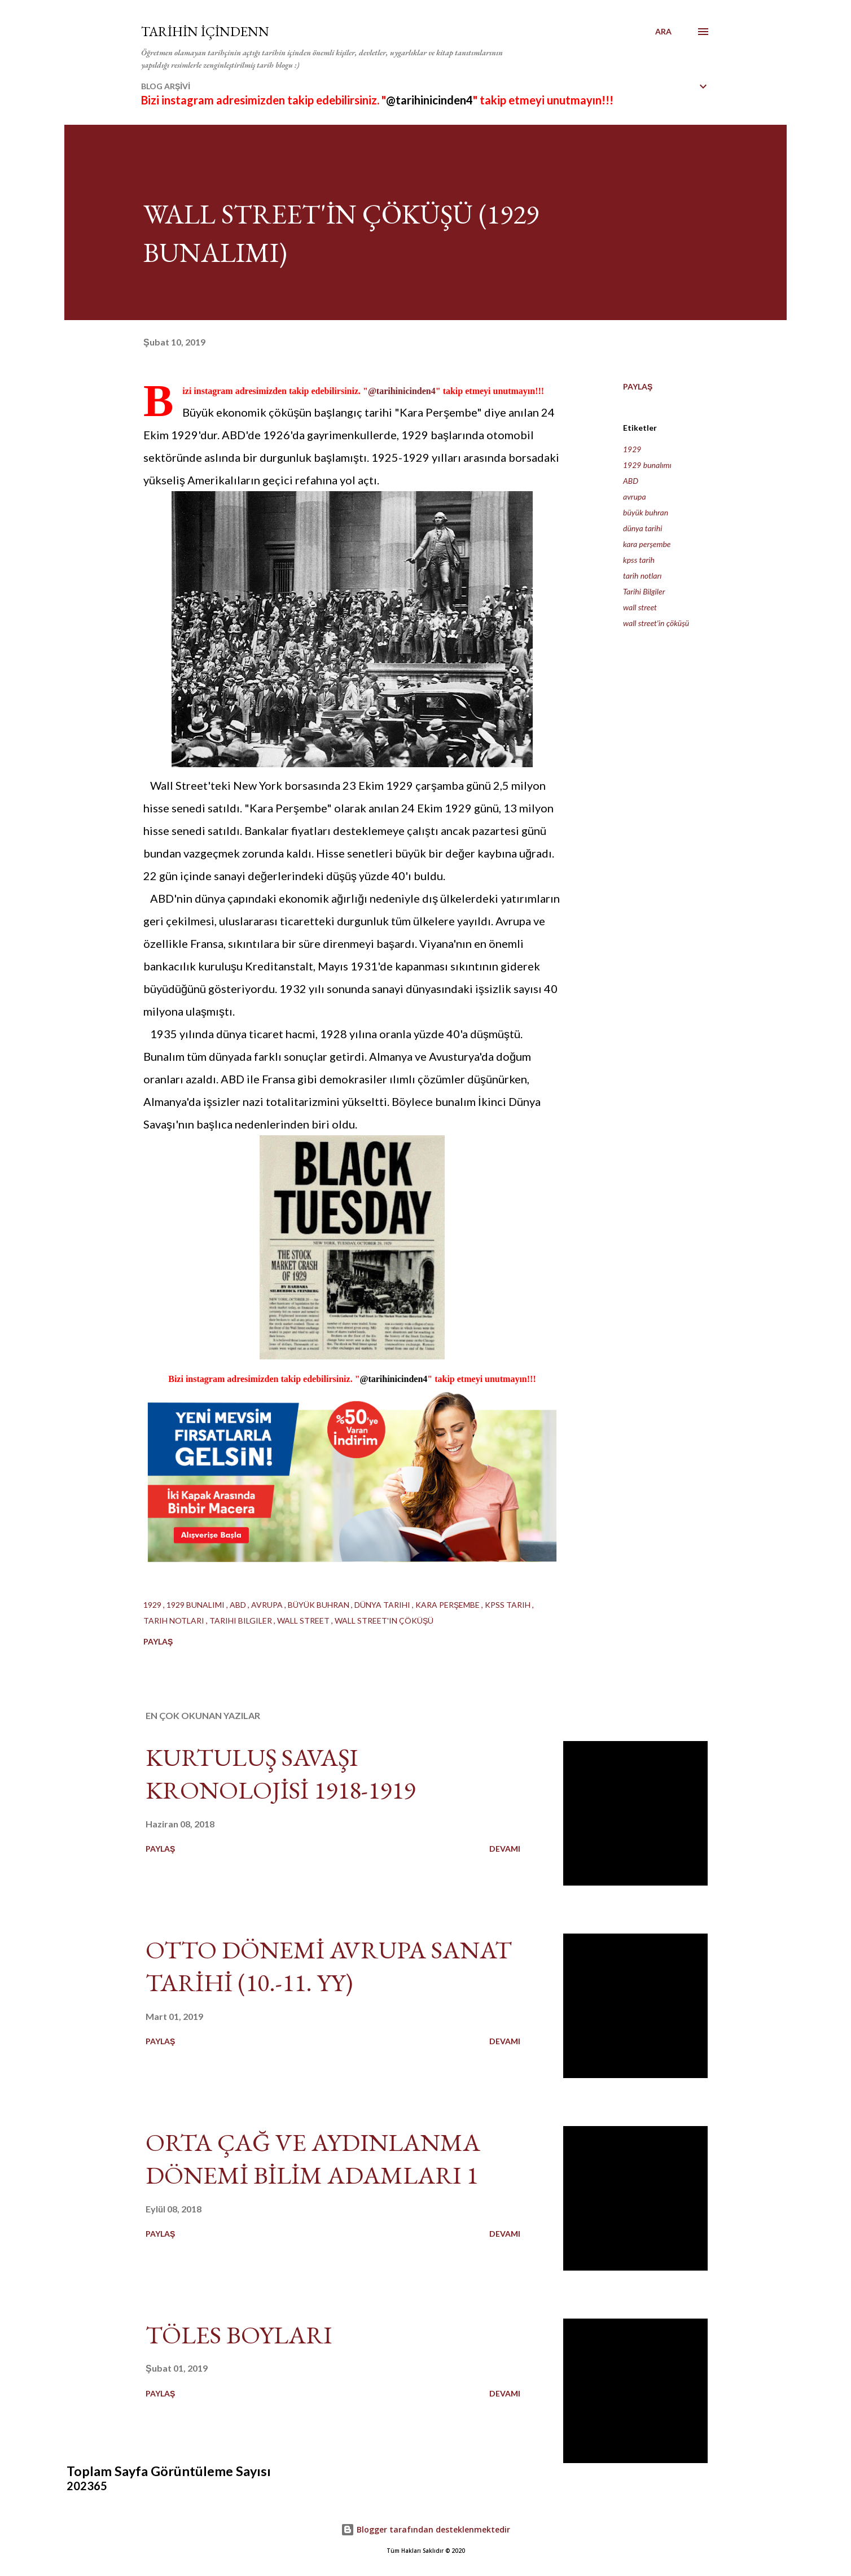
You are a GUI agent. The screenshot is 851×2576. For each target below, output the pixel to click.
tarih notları (642, 575)
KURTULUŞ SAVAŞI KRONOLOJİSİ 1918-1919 (280, 1774)
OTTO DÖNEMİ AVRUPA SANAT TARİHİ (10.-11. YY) (329, 1966)
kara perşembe (647, 544)
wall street (640, 607)
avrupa (634, 496)
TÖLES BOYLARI (239, 2335)
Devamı (504, 1848)
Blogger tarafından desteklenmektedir (425, 2529)
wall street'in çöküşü (656, 623)
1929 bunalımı (647, 465)
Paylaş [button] (637, 386)
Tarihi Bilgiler (644, 591)
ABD (630, 481)
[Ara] (663, 31)
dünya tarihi (642, 528)
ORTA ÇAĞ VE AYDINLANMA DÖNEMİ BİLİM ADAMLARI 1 (313, 2159)
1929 (632, 449)
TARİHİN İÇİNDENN (205, 31)
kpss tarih (639, 560)
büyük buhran (645, 512)
